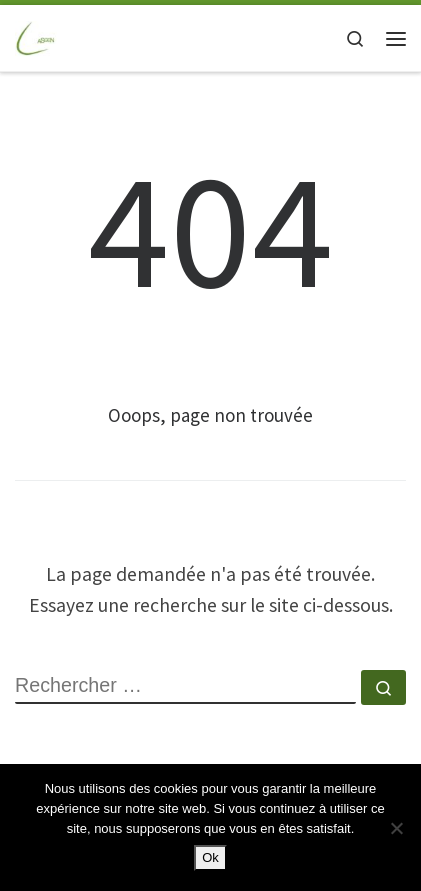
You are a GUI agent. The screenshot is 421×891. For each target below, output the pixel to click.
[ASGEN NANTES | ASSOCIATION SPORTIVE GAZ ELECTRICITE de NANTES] (36, 36)
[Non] (396, 828)
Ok (210, 857)
